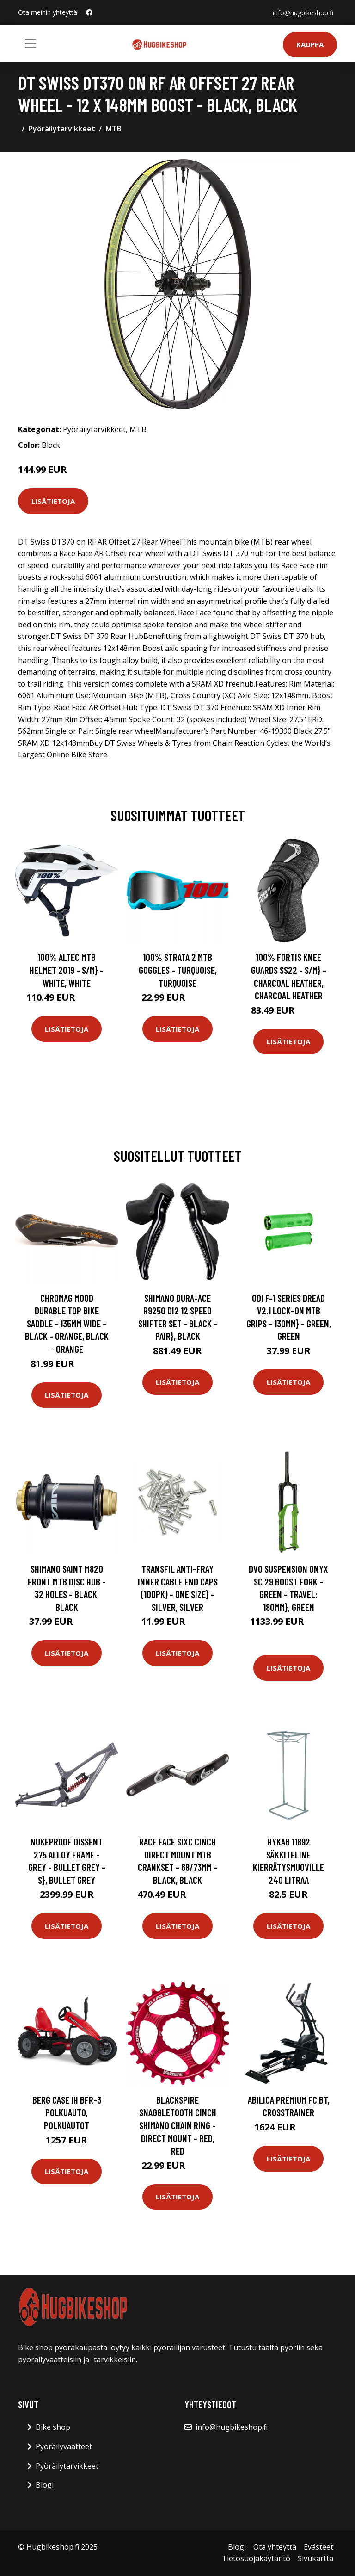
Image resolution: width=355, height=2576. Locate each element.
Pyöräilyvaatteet (64, 2446)
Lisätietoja (53, 501)
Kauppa (310, 44)
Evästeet (318, 2547)
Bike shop (53, 2427)
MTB (113, 129)
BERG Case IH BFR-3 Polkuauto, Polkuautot (66, 2112)
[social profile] (89, 12)
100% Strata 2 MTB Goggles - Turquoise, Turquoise (178, 969)
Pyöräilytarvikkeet (61, 129)
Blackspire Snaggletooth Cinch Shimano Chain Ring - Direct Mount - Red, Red (177, 2125)
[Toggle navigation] (30, 43)
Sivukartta (315, 2558)
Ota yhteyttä (274, 2547)
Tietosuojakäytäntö (256, 2558)
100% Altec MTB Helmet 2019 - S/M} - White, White (67, 969)
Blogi (45, 2485)
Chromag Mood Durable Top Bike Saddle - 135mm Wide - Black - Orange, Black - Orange (67, 1323)
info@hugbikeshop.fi (303, 12)
